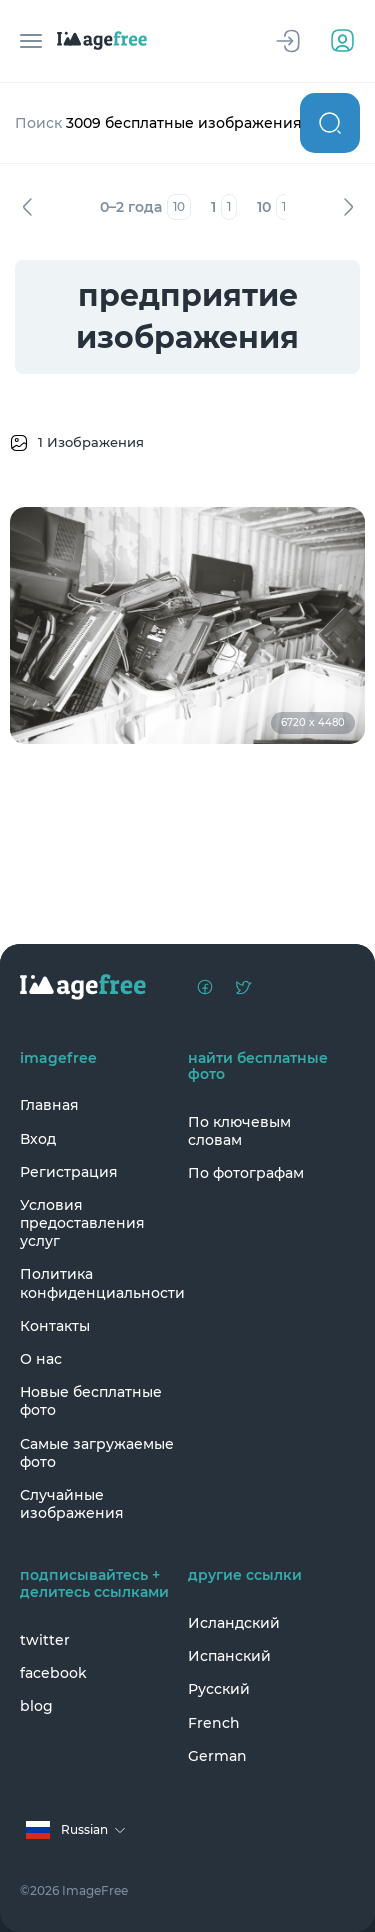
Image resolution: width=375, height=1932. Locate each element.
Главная (49, 1105)
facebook (53, 1673)
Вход (38, 1139)
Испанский (229, 1656)
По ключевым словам (239, 1131)
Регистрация (69, 1172)
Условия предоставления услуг (82, 1223)
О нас (41, 1359)
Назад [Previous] (27, 207)
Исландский (234, 1623)
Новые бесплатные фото (91, 1401)
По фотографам (246, 1173)
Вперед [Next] (348, 207)
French (214, 1723)
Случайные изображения (72, 1504)
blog (36, 1706)
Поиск (330, 123)
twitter (45, 1640)
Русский (219, 1689)
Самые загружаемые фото (97, 1453)
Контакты (55, 1326)
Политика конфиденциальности (99, 1283)
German (217, 1756)
